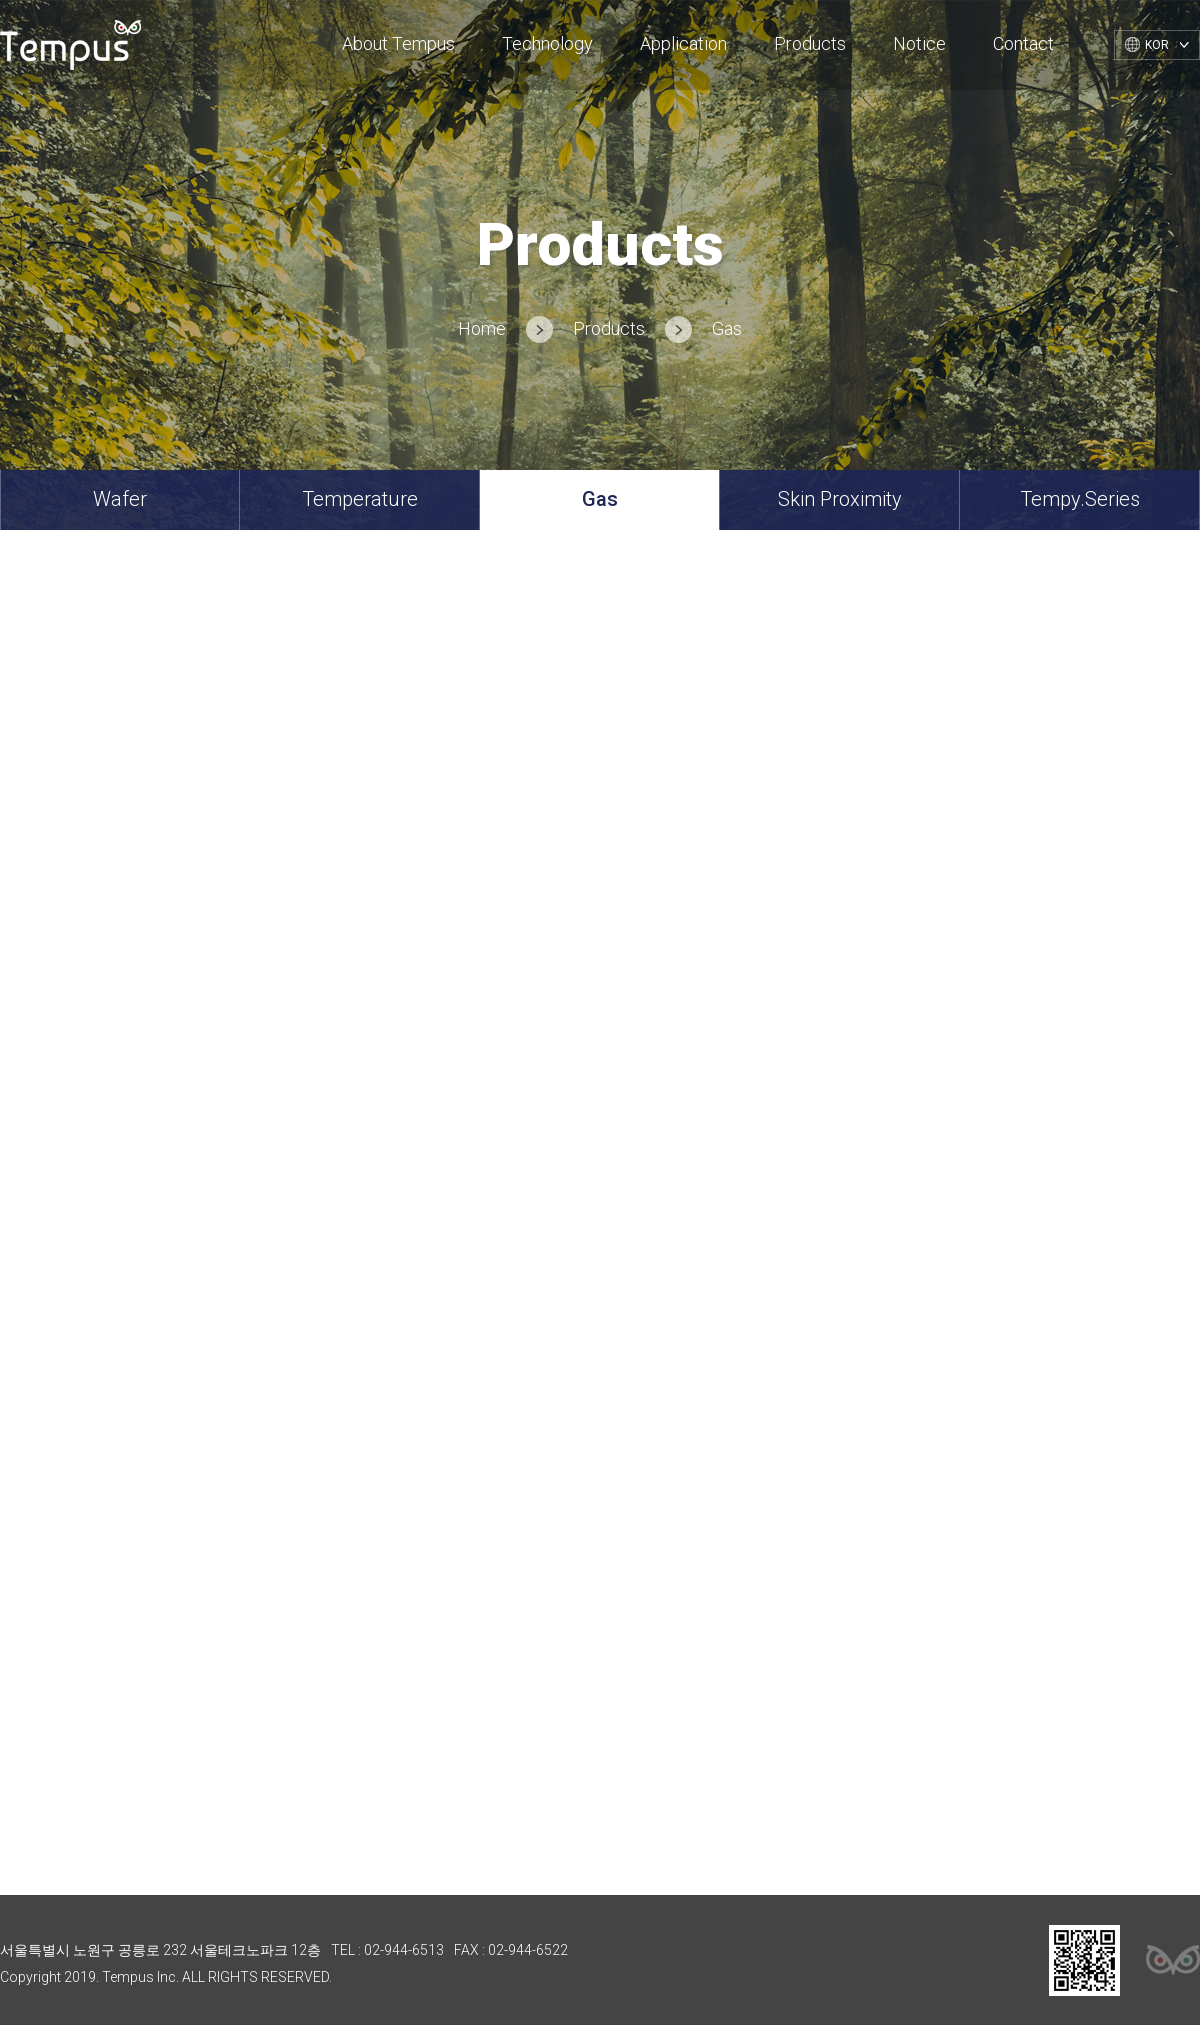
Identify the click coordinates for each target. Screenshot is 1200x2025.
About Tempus (398, 43)
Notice (919, 43)
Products (810, 43)
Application (683, 43)
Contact (1023, 43)
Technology (547, 43)
